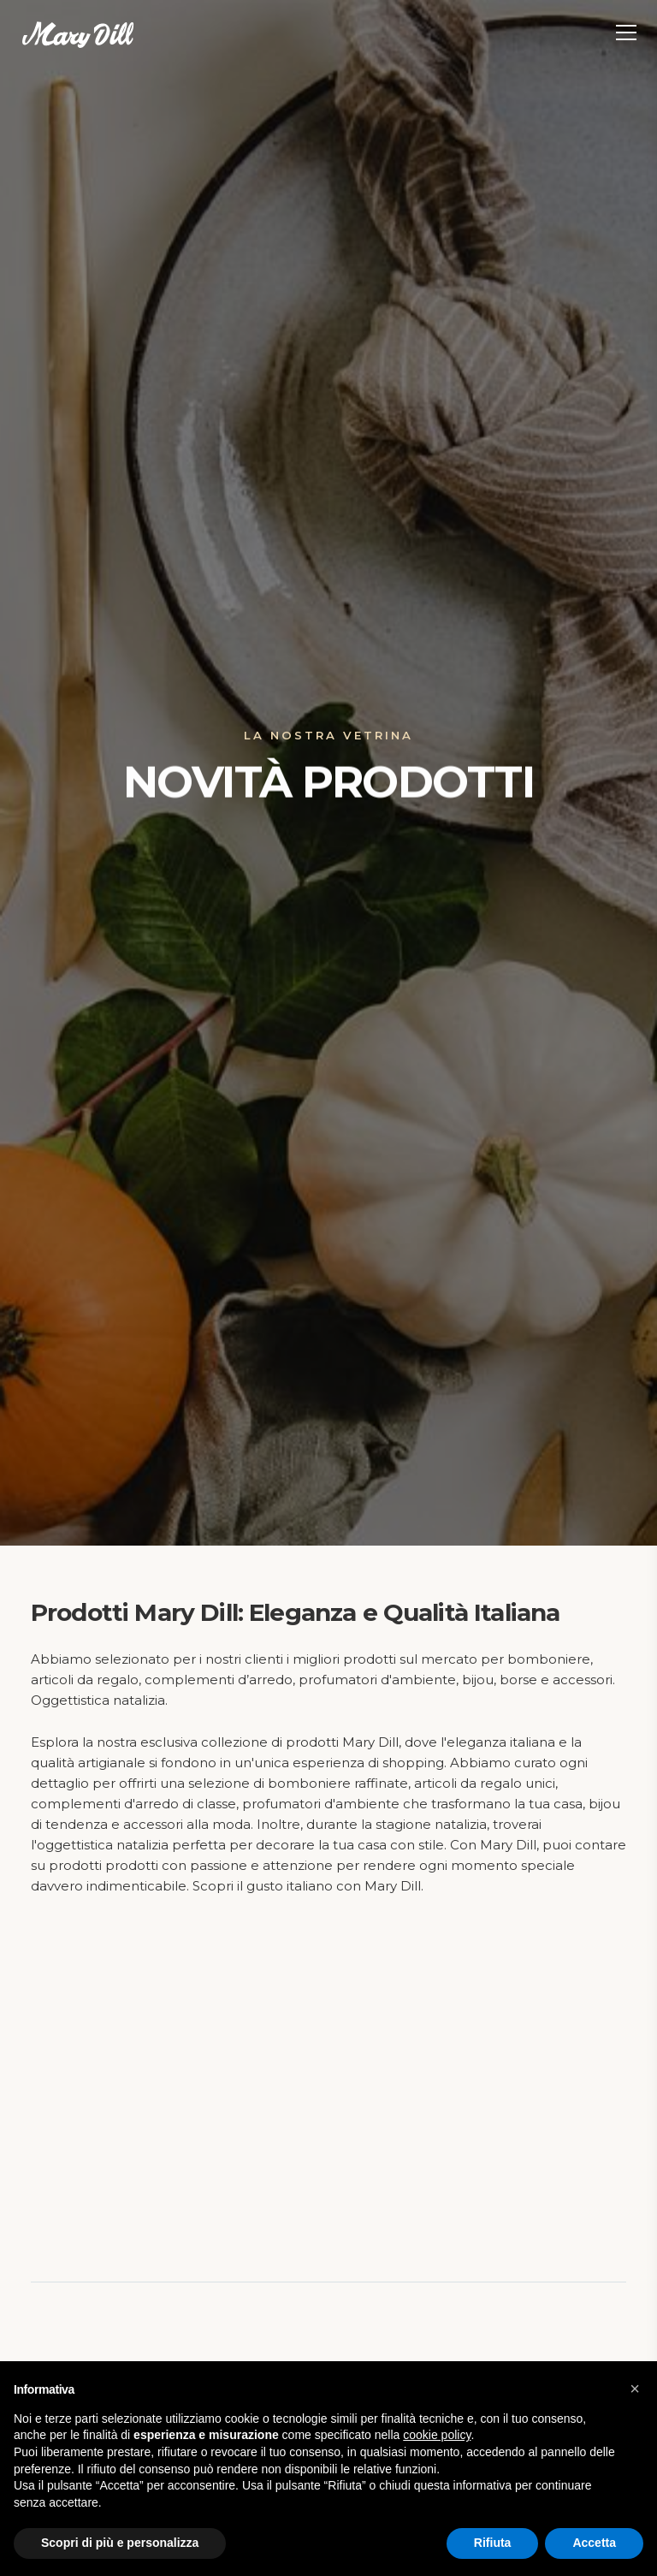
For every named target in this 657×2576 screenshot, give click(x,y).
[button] (634, 2388)
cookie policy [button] (437, 2435)
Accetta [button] (594, 2542)
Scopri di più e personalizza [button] (119, 2542)
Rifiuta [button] (493, 2542)
